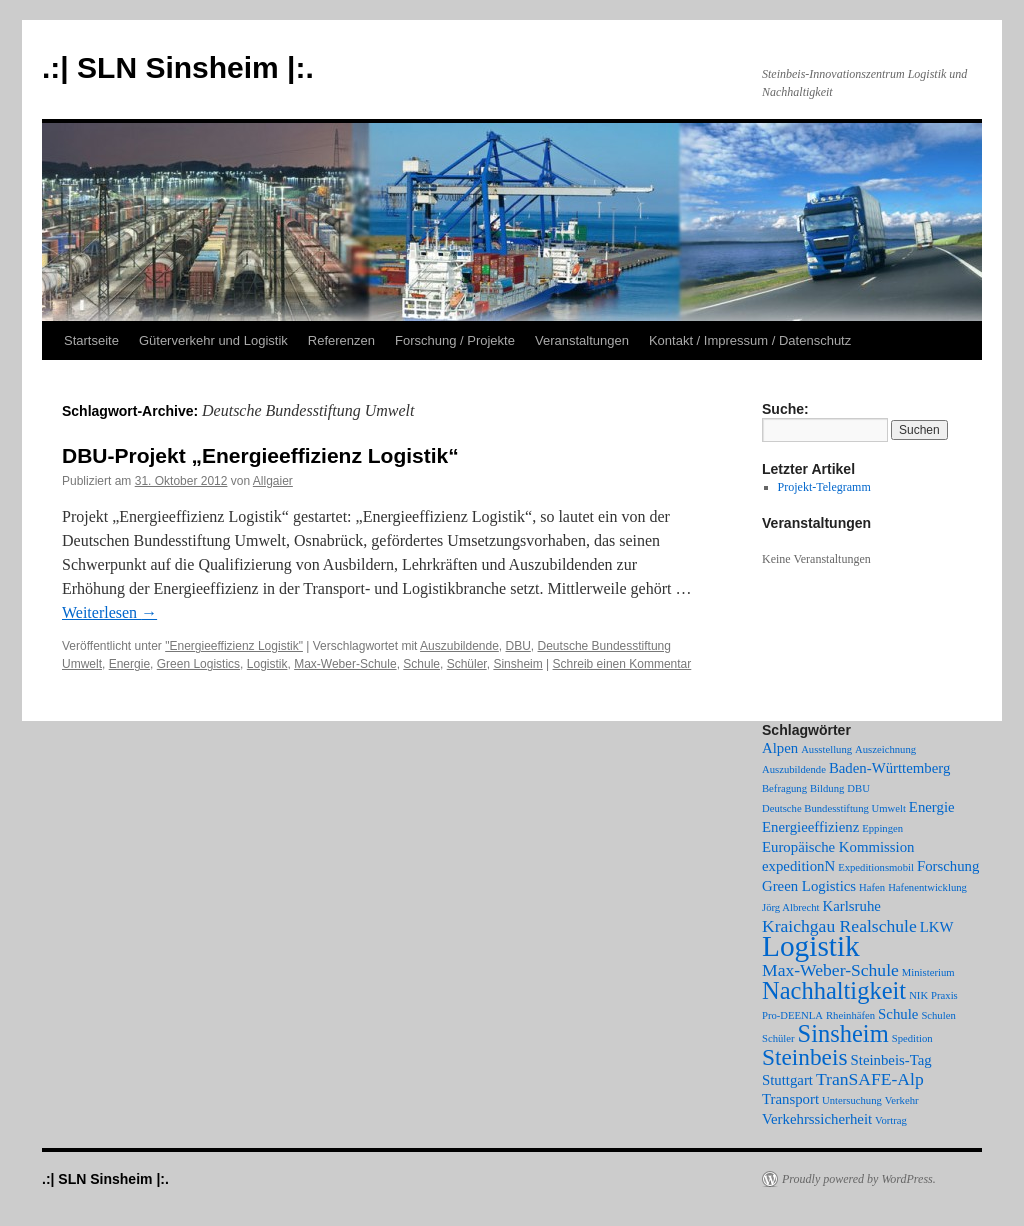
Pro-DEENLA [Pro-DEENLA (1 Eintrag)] (792, 1015)
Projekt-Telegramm (824, 487)
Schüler (467, 664)
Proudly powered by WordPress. (859, 1179)
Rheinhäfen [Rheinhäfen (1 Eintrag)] (850, 1015)
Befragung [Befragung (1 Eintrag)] (784, 788)
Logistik (267, 664)
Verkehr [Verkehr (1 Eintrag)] (902, 1100)
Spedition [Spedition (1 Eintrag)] (912, 1038)
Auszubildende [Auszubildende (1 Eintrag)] (794, 769)
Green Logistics (198, 664)
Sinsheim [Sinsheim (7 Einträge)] (843, 1033)
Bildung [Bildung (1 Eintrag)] (827, 788)
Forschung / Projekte (455, 340)
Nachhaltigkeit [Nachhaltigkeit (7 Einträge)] (834, 990)
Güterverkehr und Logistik (213, 340)
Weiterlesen (109, 612)
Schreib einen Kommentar (622, 664)
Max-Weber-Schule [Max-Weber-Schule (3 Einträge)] (830, 970)
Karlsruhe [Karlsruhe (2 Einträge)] (852, 906)
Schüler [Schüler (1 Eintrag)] (778, 1038)
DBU (518, 646)
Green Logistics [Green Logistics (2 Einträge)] (809, 886)
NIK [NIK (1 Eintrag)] (918, 995)
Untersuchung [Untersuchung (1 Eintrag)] (852, 1100)
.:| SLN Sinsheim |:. (178, 67)
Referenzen (341, 340)
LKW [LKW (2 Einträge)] (937, 927)
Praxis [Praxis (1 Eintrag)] (944, 995)
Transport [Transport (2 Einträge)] (790, 1099)
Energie (129, 664)
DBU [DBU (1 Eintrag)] (858, 788)
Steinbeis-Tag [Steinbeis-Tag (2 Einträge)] (891, 1060)
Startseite (91, 340)
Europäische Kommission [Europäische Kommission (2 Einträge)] (838, 847)
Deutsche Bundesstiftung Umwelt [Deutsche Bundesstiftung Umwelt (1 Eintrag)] (834, 808)
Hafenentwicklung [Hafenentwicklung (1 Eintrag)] (927, 887)
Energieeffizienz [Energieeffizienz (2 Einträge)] (810, 827)
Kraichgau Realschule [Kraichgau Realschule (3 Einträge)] (839, 926)
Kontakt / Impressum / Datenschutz (750, 340)
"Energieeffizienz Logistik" (234, 646)
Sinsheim (517, 664)
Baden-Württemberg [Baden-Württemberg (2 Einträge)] (889, 768)
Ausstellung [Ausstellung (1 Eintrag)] (826, 749)
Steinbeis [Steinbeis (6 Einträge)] (805, 1057)
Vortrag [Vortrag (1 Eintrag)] (891, 1120)
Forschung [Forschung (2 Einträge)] (948, 866)
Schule (421, 664)
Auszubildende (459, 646)
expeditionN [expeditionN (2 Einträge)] (798, 866)
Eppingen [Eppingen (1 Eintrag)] (882, 828)
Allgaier (273, 481)
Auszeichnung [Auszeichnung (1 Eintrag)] (885, 749)
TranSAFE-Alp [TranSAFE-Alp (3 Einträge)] (870, 1079)
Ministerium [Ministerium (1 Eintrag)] (928, 972)
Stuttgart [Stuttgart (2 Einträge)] (787, 1080)
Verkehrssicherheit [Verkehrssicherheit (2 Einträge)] (817, 1119)
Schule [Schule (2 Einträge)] (898, 1014)
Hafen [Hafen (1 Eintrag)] (872, 887)
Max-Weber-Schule (345, 664)
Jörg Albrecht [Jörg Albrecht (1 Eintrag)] (791, 907)
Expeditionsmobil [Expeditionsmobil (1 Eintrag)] (876, 867)
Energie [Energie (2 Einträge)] (932, 807)
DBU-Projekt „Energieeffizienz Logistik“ (260, 455)
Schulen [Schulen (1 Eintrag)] (938, 1015)
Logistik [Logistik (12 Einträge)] (811, 946)
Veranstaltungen (582, 340)
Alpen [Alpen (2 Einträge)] (780, 748)
